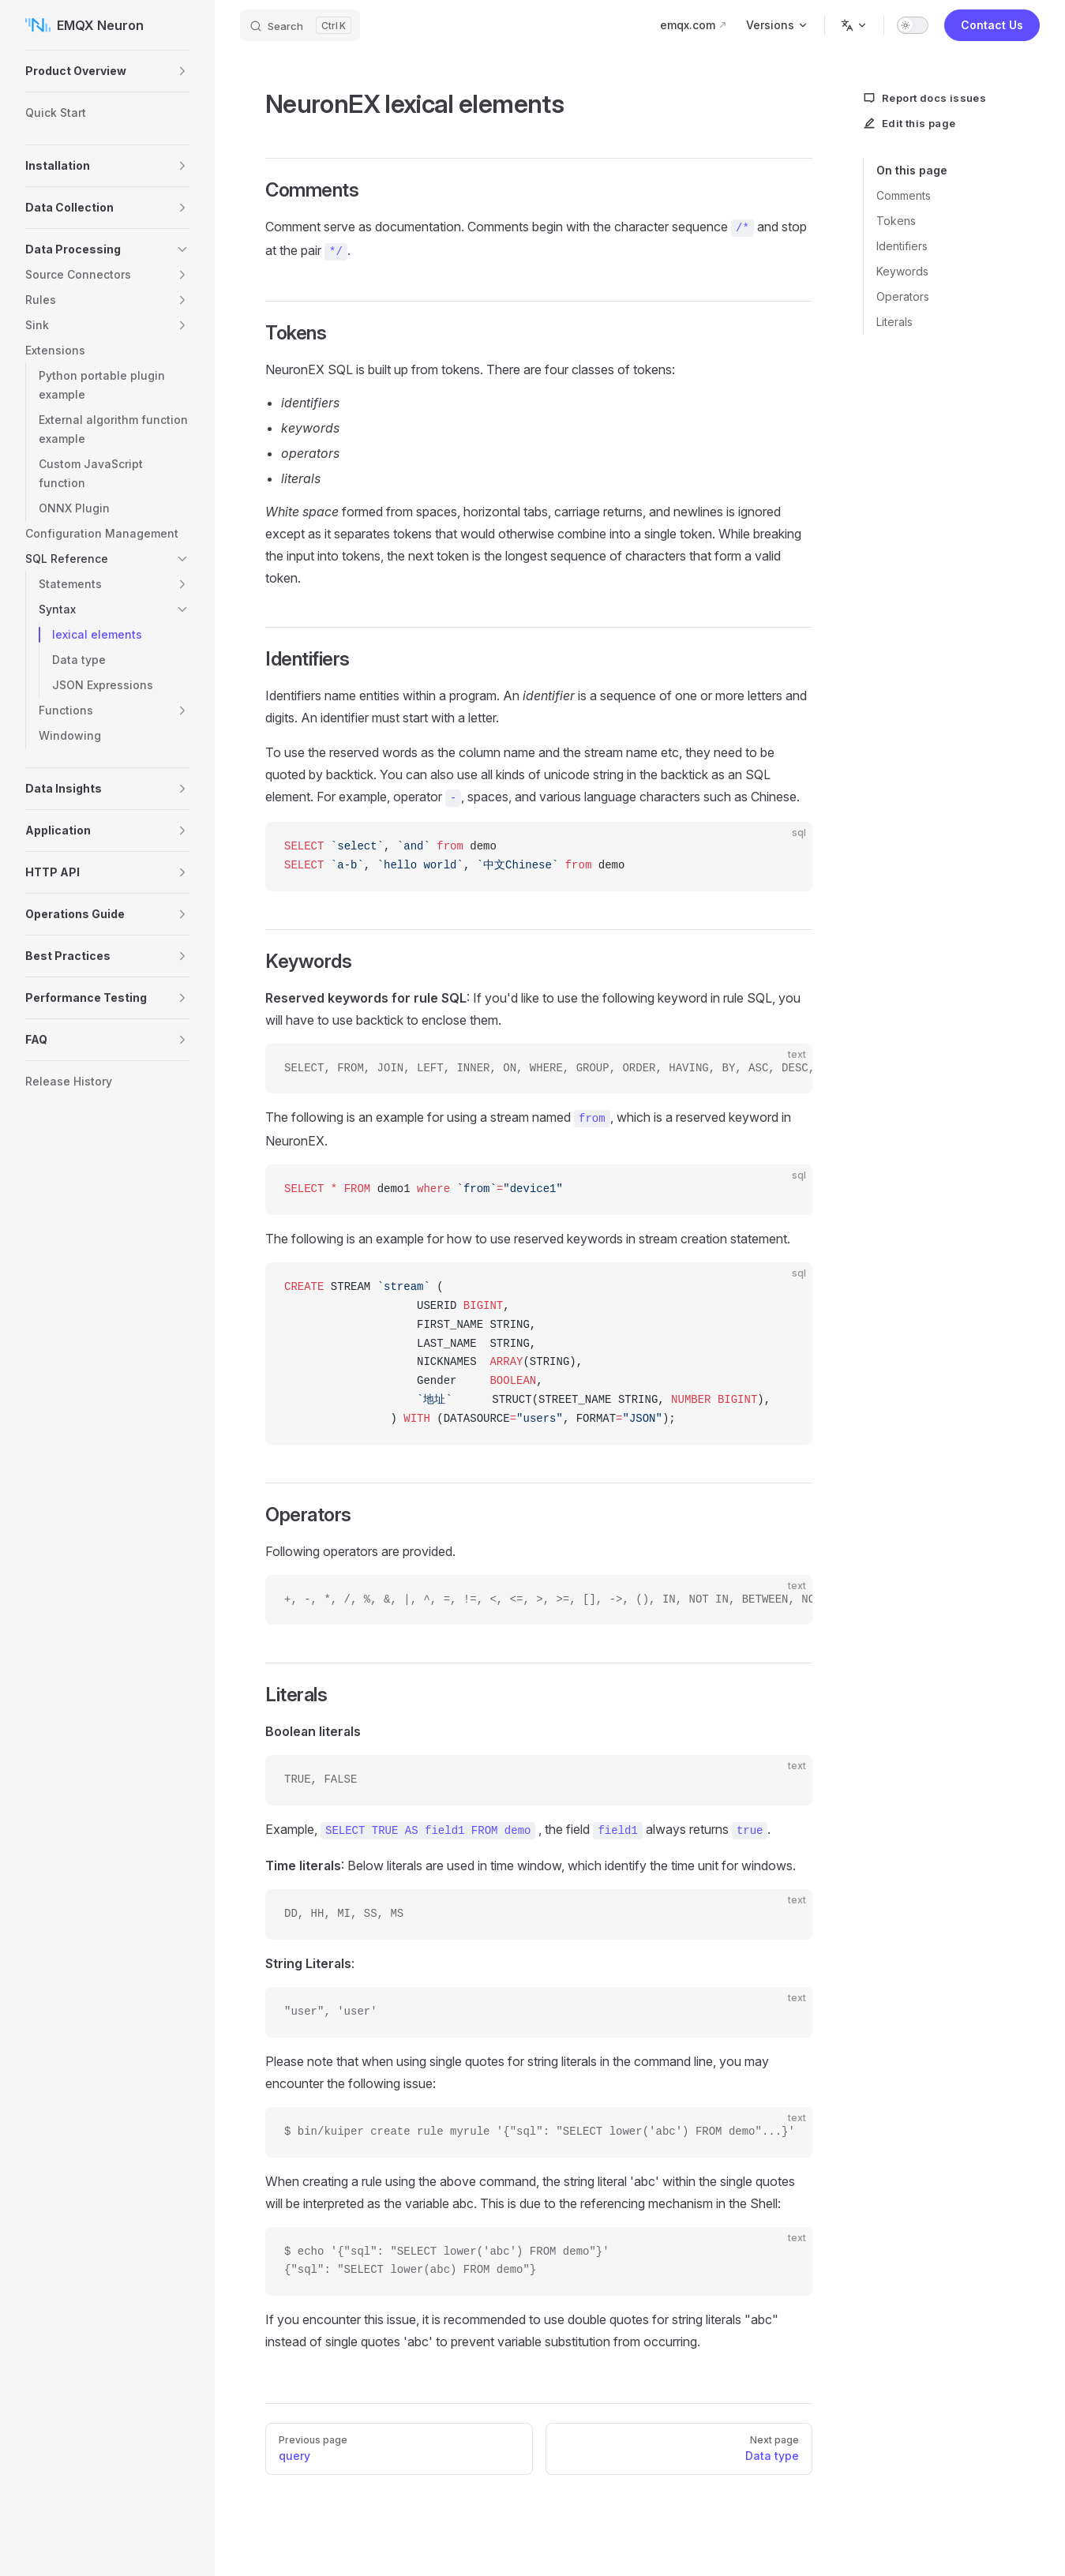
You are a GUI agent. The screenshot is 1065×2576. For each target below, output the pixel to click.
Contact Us (992, 25)
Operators (902, 296)
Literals (894, 321)
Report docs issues (924, 98)
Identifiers (902, 246)
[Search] (300, 25)
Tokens (896, 220)
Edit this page (909, 123)
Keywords (902, 271)
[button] (182, 71)
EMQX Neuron (84, 25)
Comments (903, 195)
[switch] (912, 25)
